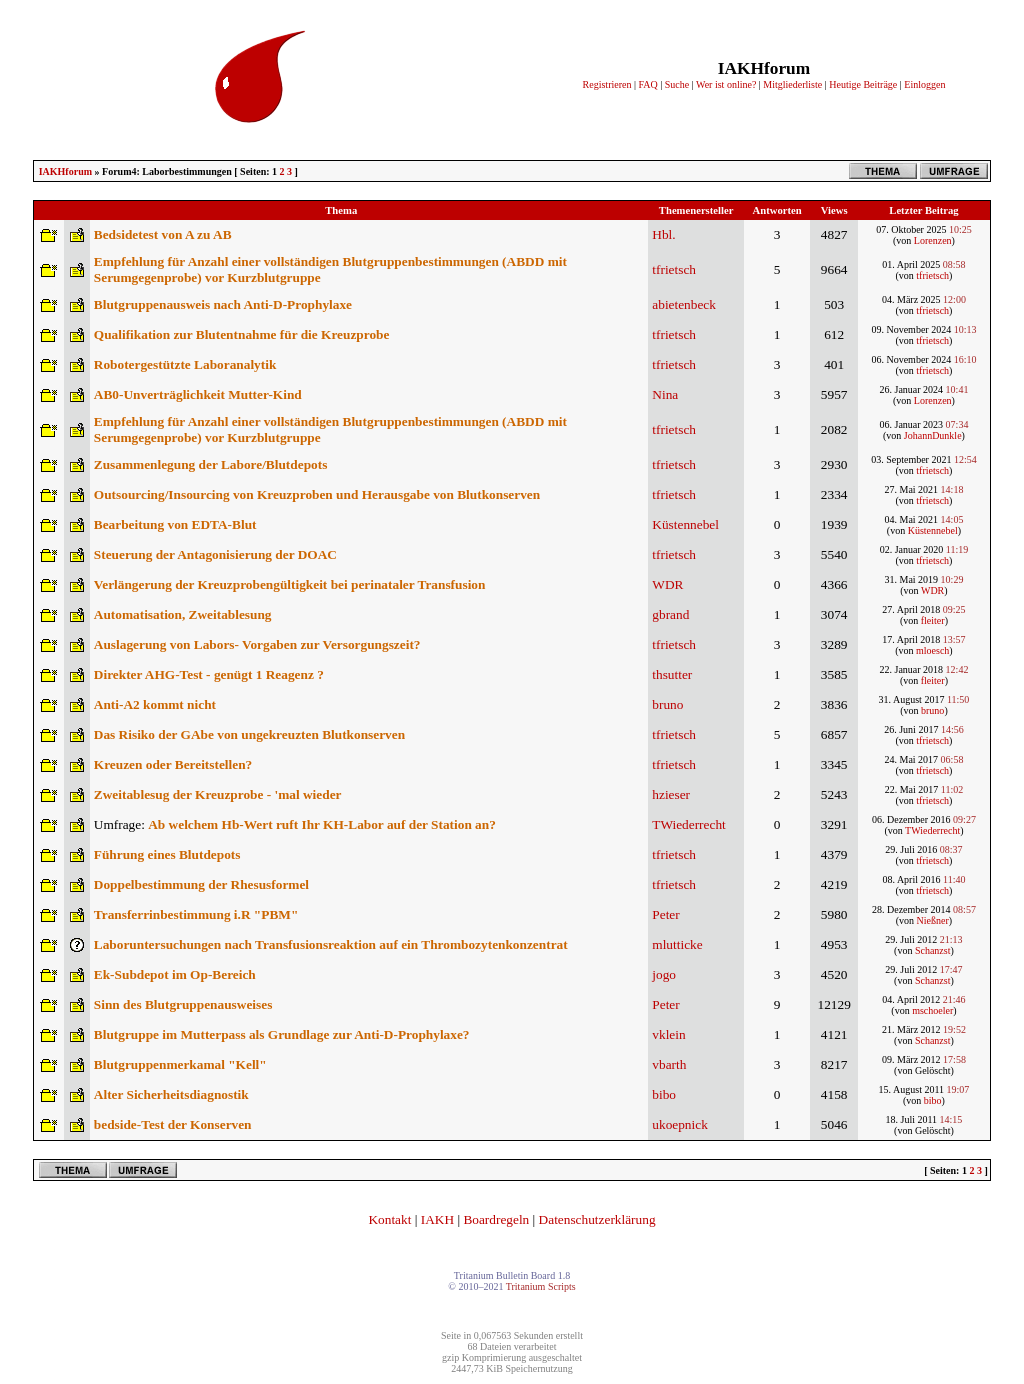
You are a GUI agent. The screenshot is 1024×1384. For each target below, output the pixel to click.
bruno (667, 704)
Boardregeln (496, 1219)
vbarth (669, 1064)
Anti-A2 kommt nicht (155, 704)
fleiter (933, 620)
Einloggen (924, 84)
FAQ (647, 84)
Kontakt (389, 1219)
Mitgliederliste (792, 84)
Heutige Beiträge (863, 84)
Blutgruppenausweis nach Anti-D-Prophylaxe (223, 304)
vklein (668, 1034)
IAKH (437, 1219)
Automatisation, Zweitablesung (183, 614)
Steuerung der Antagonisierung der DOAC (215, 554)
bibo (664, 1094)
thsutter (672, 674)
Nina (665, 394)
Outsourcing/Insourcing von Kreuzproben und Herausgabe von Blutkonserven (317, 494)
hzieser (671, 794)
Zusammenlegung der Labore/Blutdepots (211, 464)
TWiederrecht (688, 824)
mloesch (932, 650)
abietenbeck (684, 304)
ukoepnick (680, 1124)
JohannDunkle (933, 435)
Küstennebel (685, 524)
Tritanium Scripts (541, 1286)
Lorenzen (933, 240)
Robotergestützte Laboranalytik (185, 364)
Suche (677, 84)
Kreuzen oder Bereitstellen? (173, 764)
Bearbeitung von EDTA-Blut (175, 524)
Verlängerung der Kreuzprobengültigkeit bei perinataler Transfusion (290, 584)
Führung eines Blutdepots (167, 854)
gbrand (670, 614)
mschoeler (932, 1010)
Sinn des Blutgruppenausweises (183, 1004)
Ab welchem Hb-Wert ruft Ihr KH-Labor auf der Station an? (322, 824)
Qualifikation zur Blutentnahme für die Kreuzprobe (242, 334)
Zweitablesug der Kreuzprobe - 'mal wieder (218, 794)
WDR (667, 584)
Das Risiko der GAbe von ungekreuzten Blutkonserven (249, 734)
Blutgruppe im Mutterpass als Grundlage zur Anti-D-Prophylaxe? (282, 1034)
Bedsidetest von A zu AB (163, 234)
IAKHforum (65, 171)
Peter (665, 914)
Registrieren (607, 84)
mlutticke (677, 944)
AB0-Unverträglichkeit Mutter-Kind (198, 394)
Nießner (933, 920)
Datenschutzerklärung (597, 1219)
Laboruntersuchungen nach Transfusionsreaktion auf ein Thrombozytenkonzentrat (331, 944)
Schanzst (933, 950)
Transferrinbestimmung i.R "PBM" (196, 914)
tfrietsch (674, 269)
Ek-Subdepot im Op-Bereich (175, 974)
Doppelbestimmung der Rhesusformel (201, 884)
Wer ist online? (726, 84)
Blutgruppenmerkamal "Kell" (180, 1064)
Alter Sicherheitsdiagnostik (171, 1094)
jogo (664, 974)
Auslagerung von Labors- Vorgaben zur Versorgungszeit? (257, 644)
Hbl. (663, 234)
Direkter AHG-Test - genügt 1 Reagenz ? (209, 674)
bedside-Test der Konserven (173, 1124)
